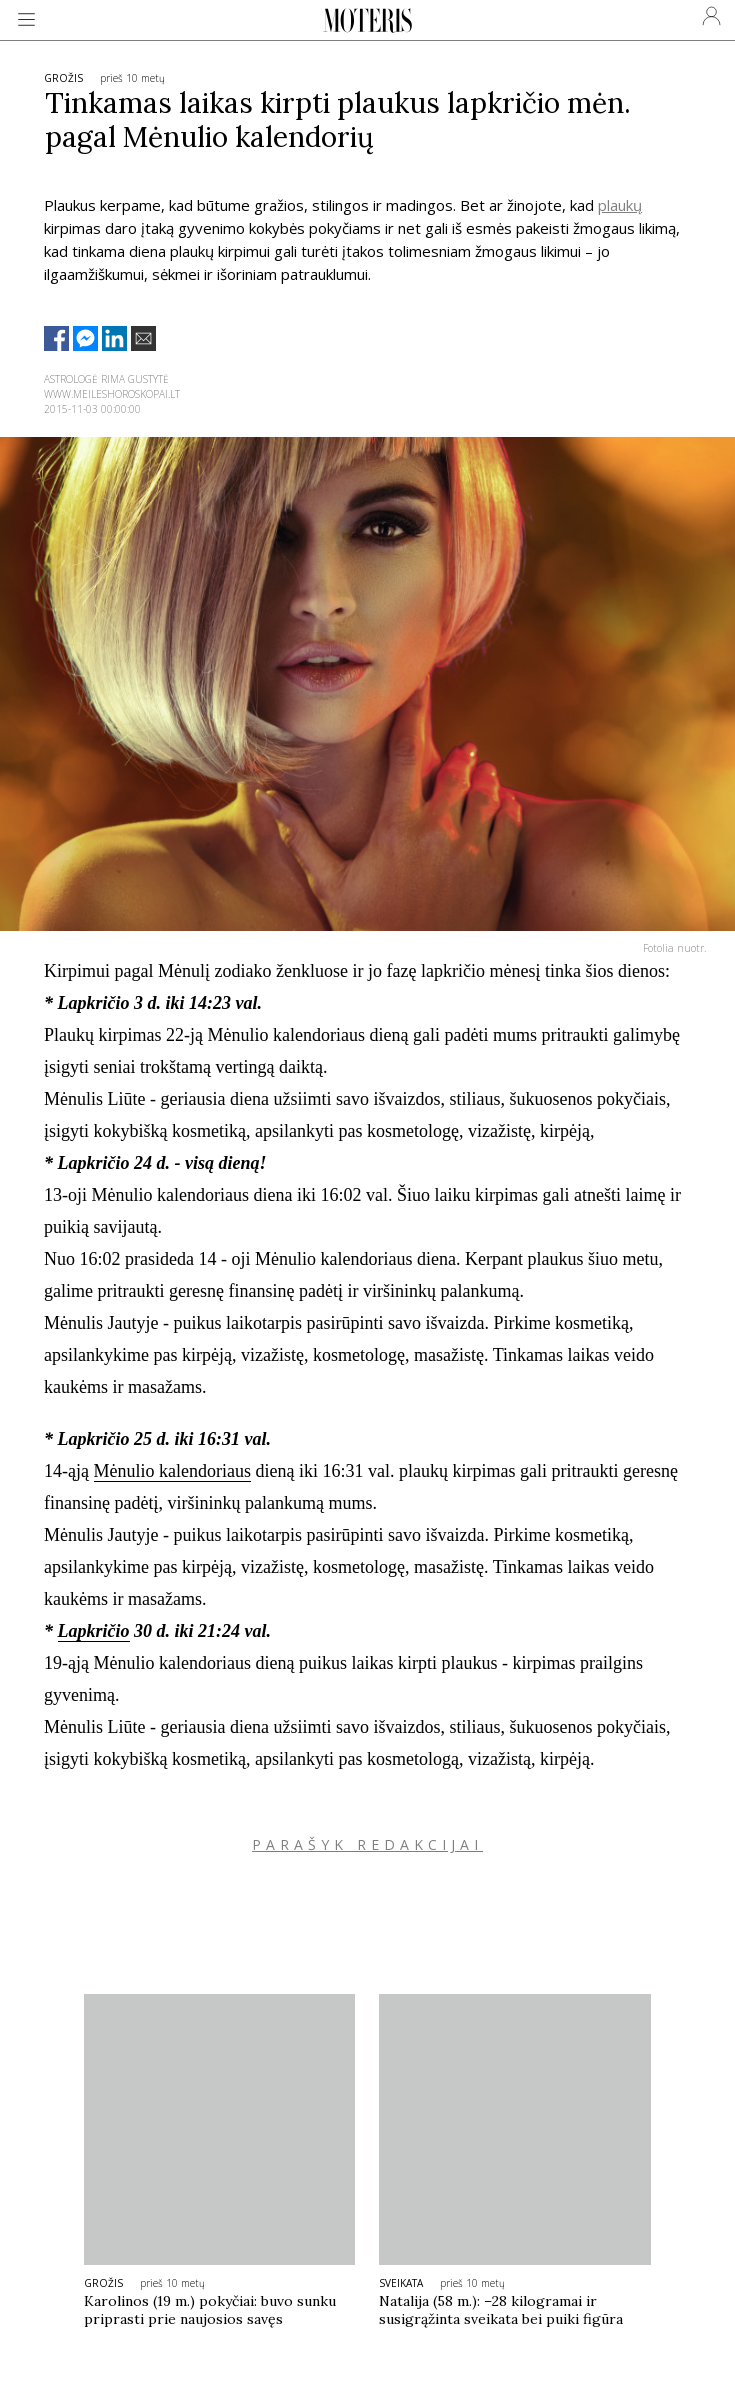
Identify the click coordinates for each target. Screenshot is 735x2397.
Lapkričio (94, 1631)
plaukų (620, 205)
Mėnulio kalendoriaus (172, 1471)
